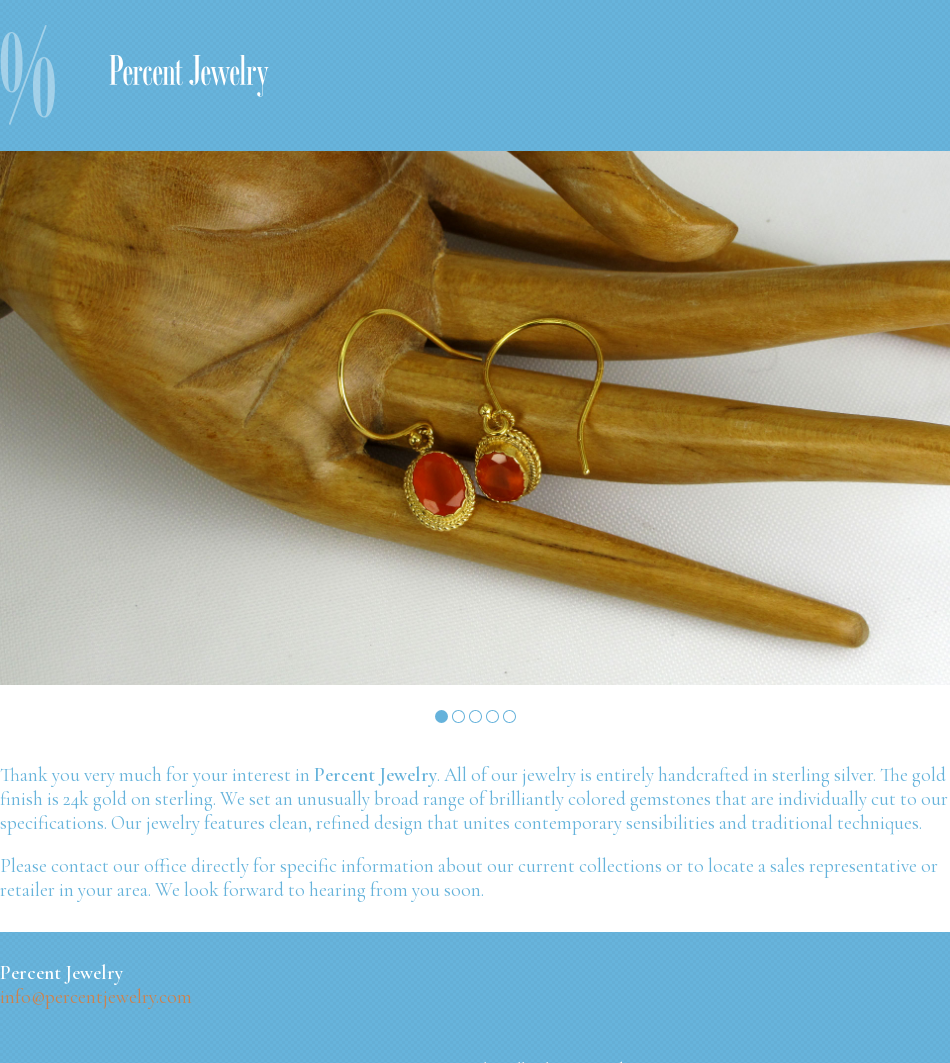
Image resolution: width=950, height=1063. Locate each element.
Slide (441, 716)
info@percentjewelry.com (96, 997)
